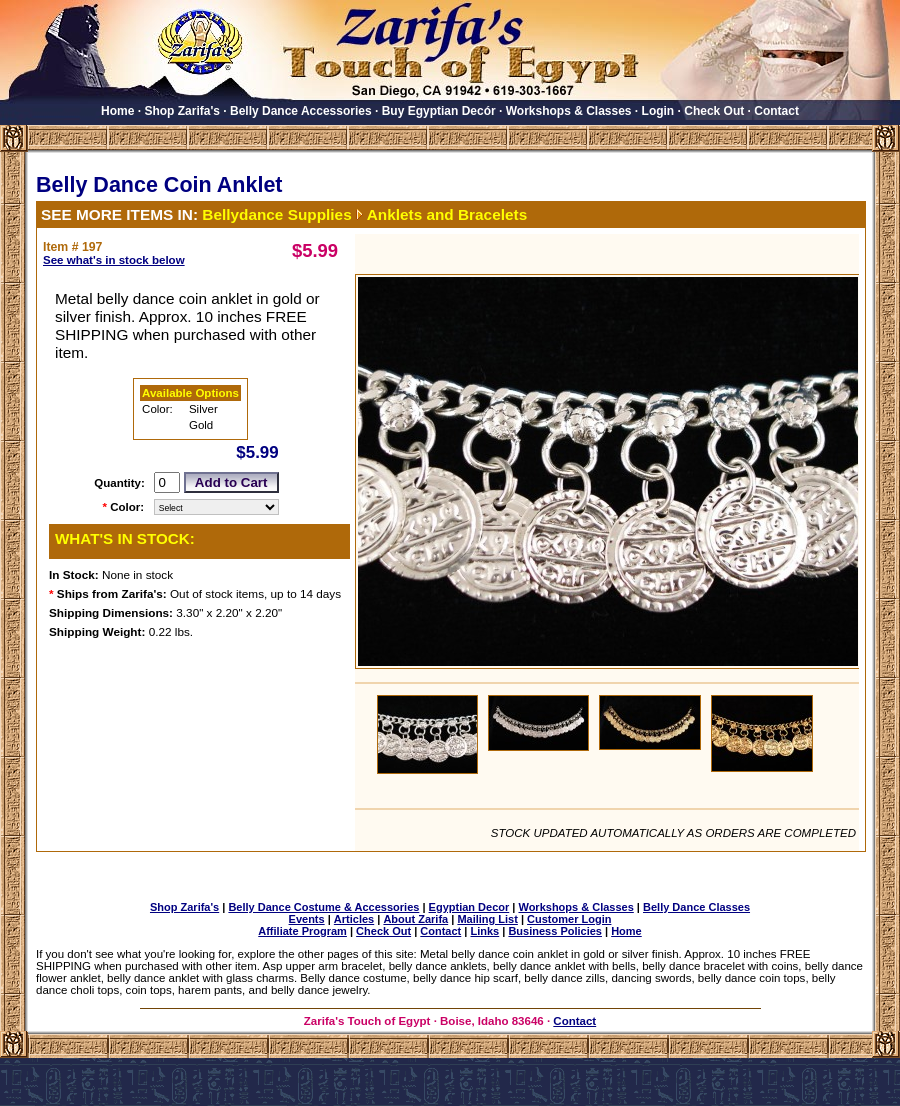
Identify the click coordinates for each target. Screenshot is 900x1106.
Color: (127, 507)
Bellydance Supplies (276, 214)
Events (307, 919)
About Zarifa (415, 919)
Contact (776, 111)
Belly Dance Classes (696, 907)
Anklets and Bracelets (447, 214)
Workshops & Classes (569, 111)
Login (658, 111)
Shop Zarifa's (182, 111)
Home (117, 111)
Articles (354, 919)
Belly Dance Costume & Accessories (323, 907)
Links (484, 931)
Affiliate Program (302, 931)
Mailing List (487, 919)
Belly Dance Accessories (301, 111)
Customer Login (569, 919)
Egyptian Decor (469, 907)
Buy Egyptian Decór (439, 111)
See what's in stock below (114, 260)
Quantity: (119, 483)
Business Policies (555, 931)
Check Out (714, 111)
